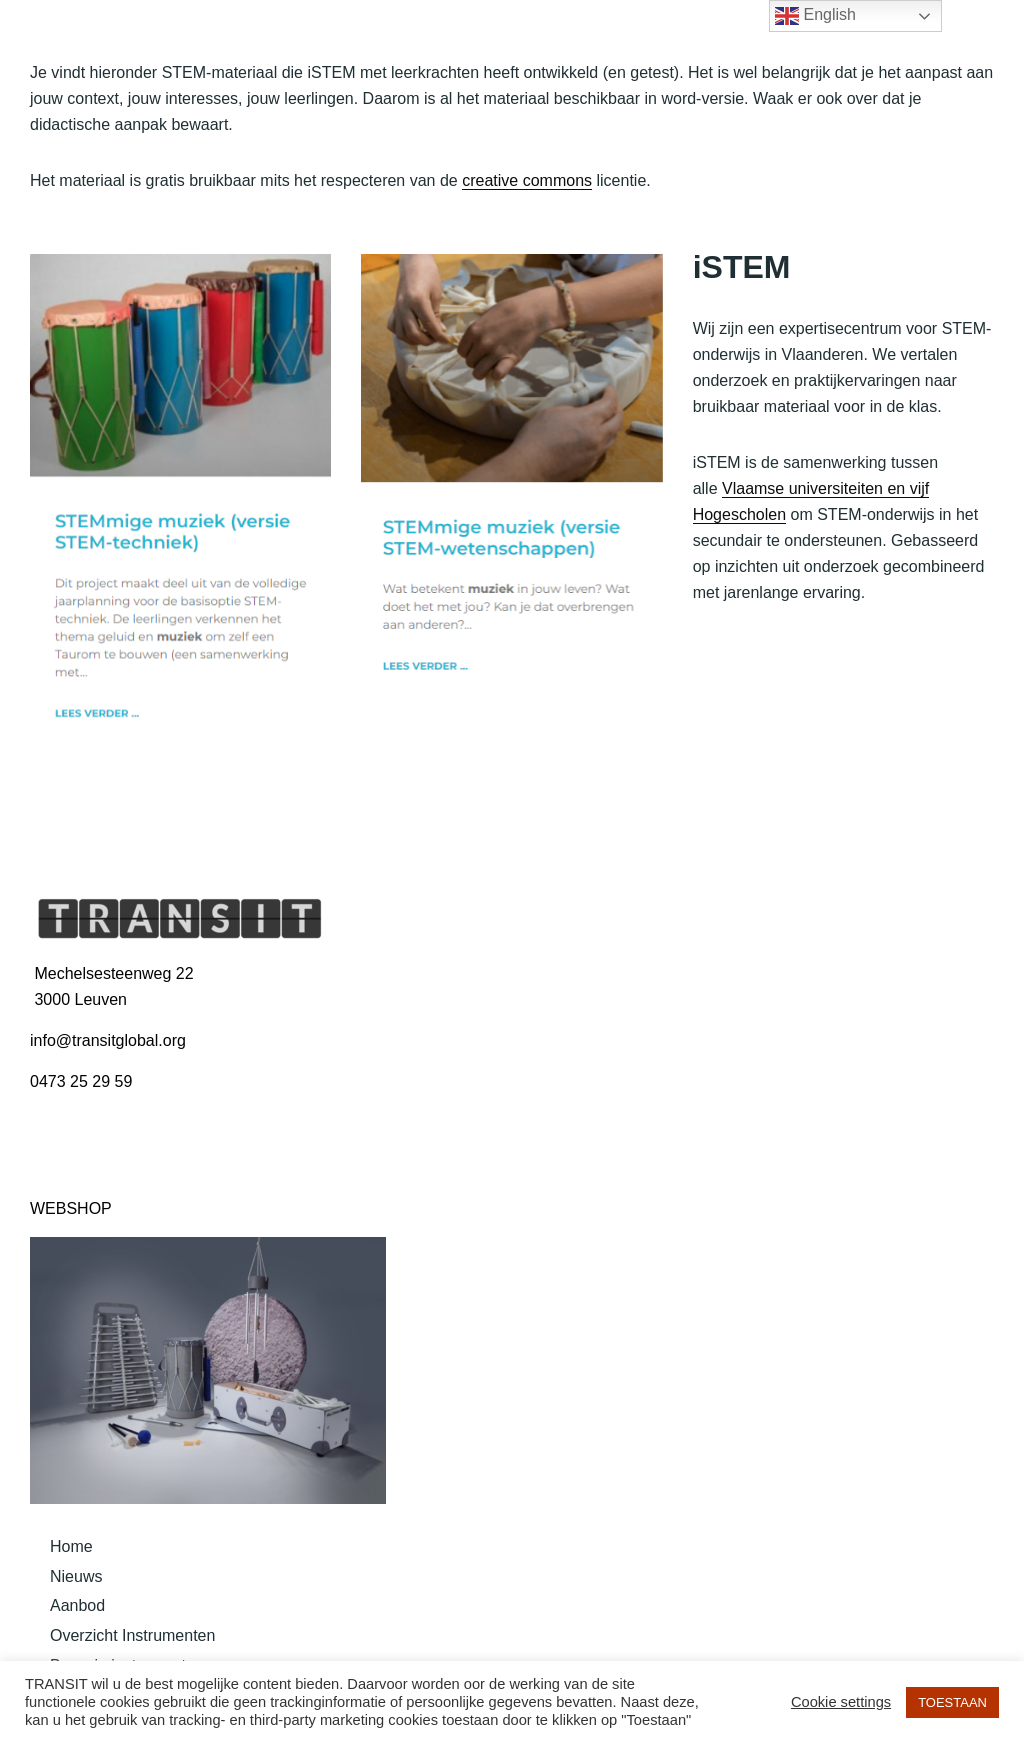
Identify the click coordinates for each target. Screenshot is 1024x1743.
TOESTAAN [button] (952, 1702)
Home (71, 1546)
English (815, 16)
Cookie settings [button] (841, 1702)
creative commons (527, 180)
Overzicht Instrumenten (132, 1635)
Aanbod (77, 1605)
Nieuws (76, 1576)
